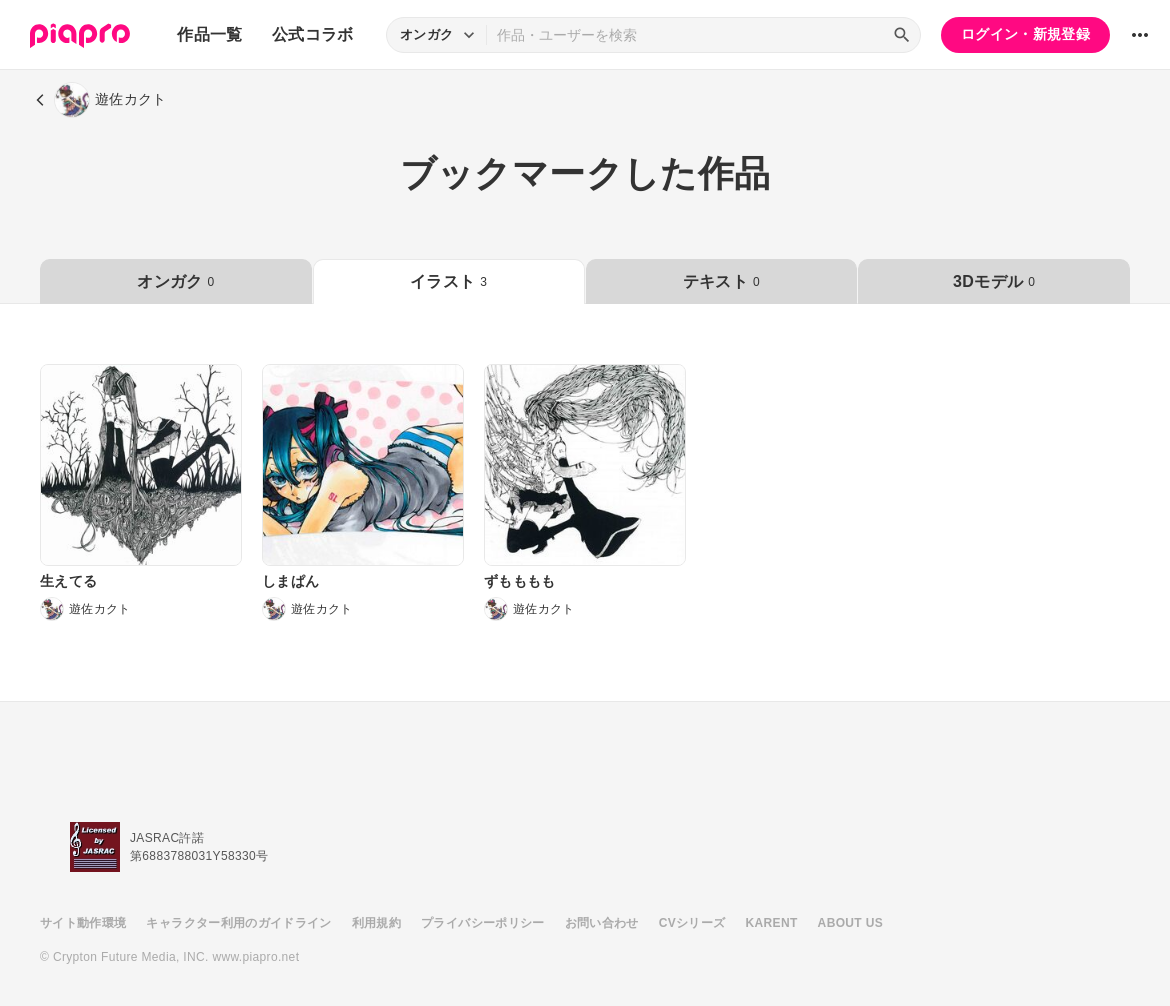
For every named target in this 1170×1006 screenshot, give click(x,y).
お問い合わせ (602, 923)
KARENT (772, 923)
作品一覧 (209, 34)
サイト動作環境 (83, 923)
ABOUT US (850, 923)
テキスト (721, 281)
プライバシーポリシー (483, 923)
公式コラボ (313, 34)
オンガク (175, 281)
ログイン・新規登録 (1025, 34)
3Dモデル (994, 281)
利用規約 (376, 923)
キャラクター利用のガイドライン (238, 923)
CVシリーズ (692, 923)
